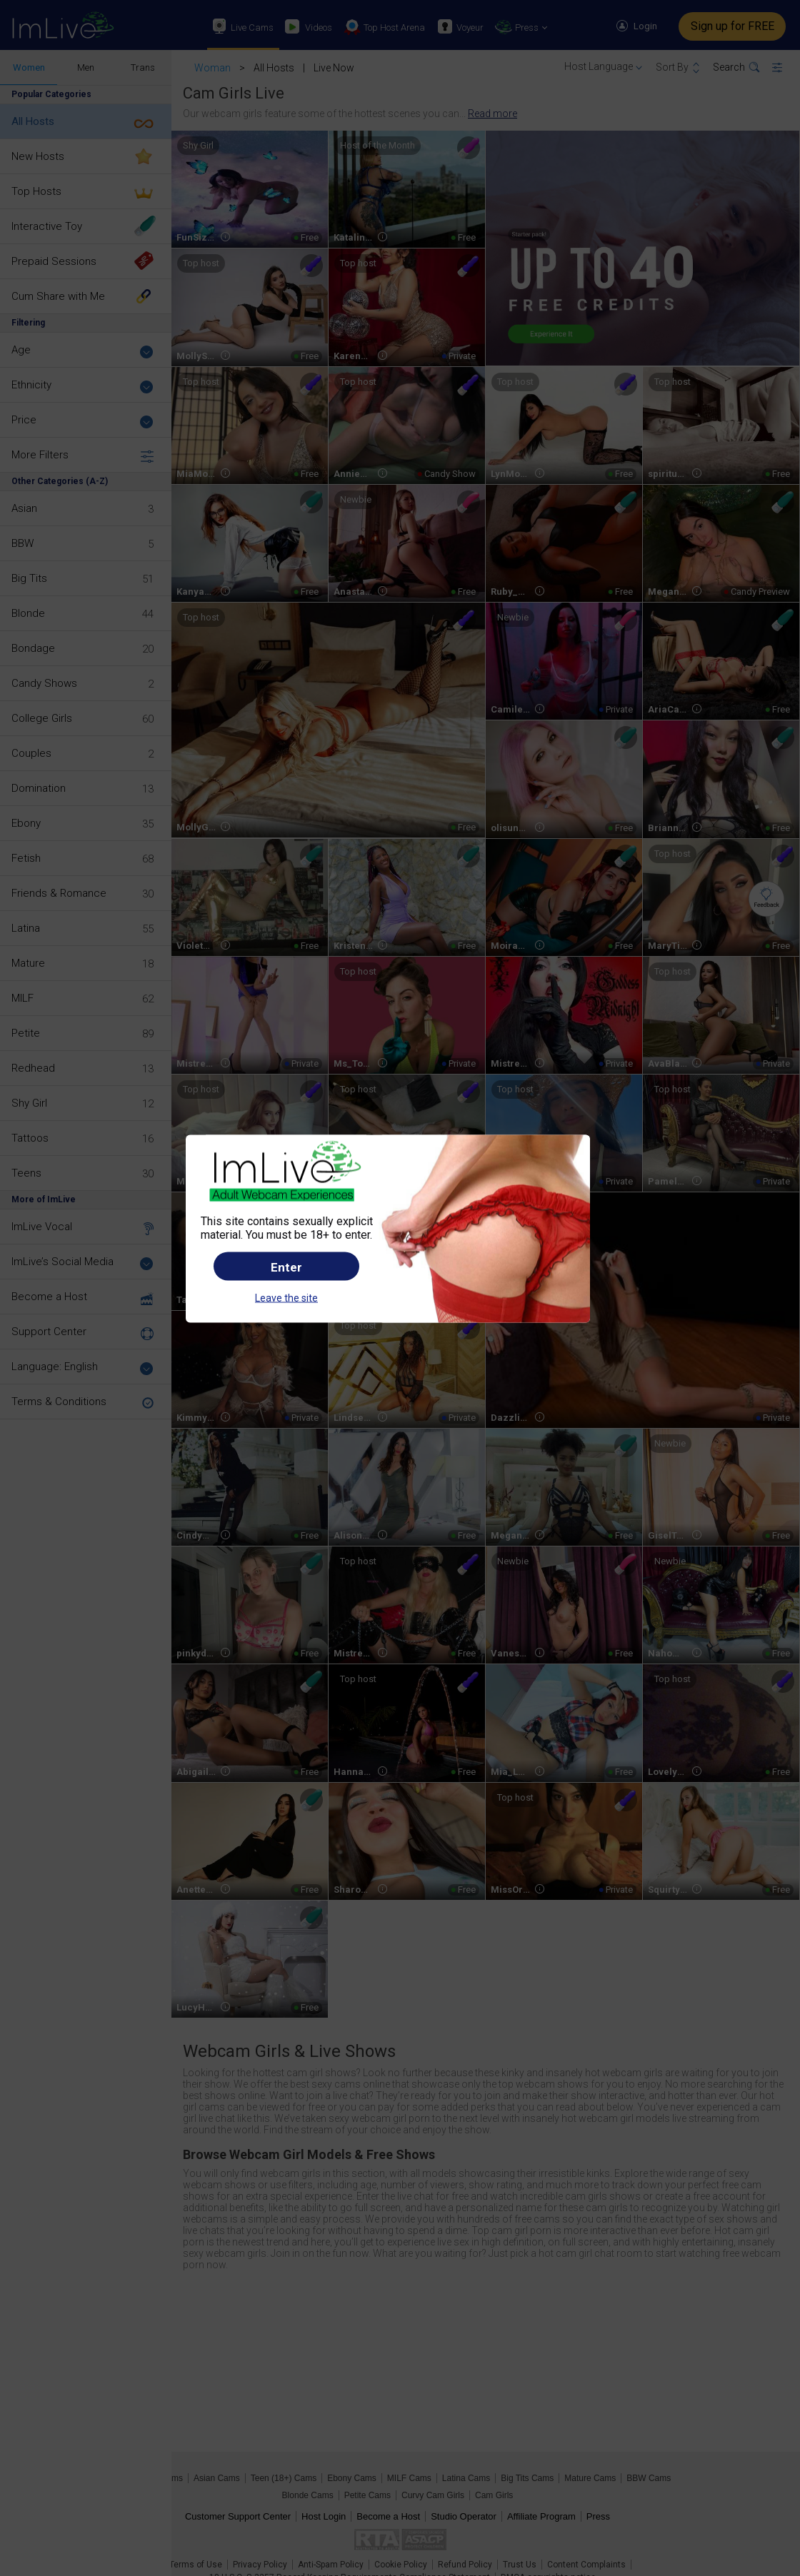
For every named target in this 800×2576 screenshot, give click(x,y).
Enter (286, 1267)
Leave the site (286, 1298)
